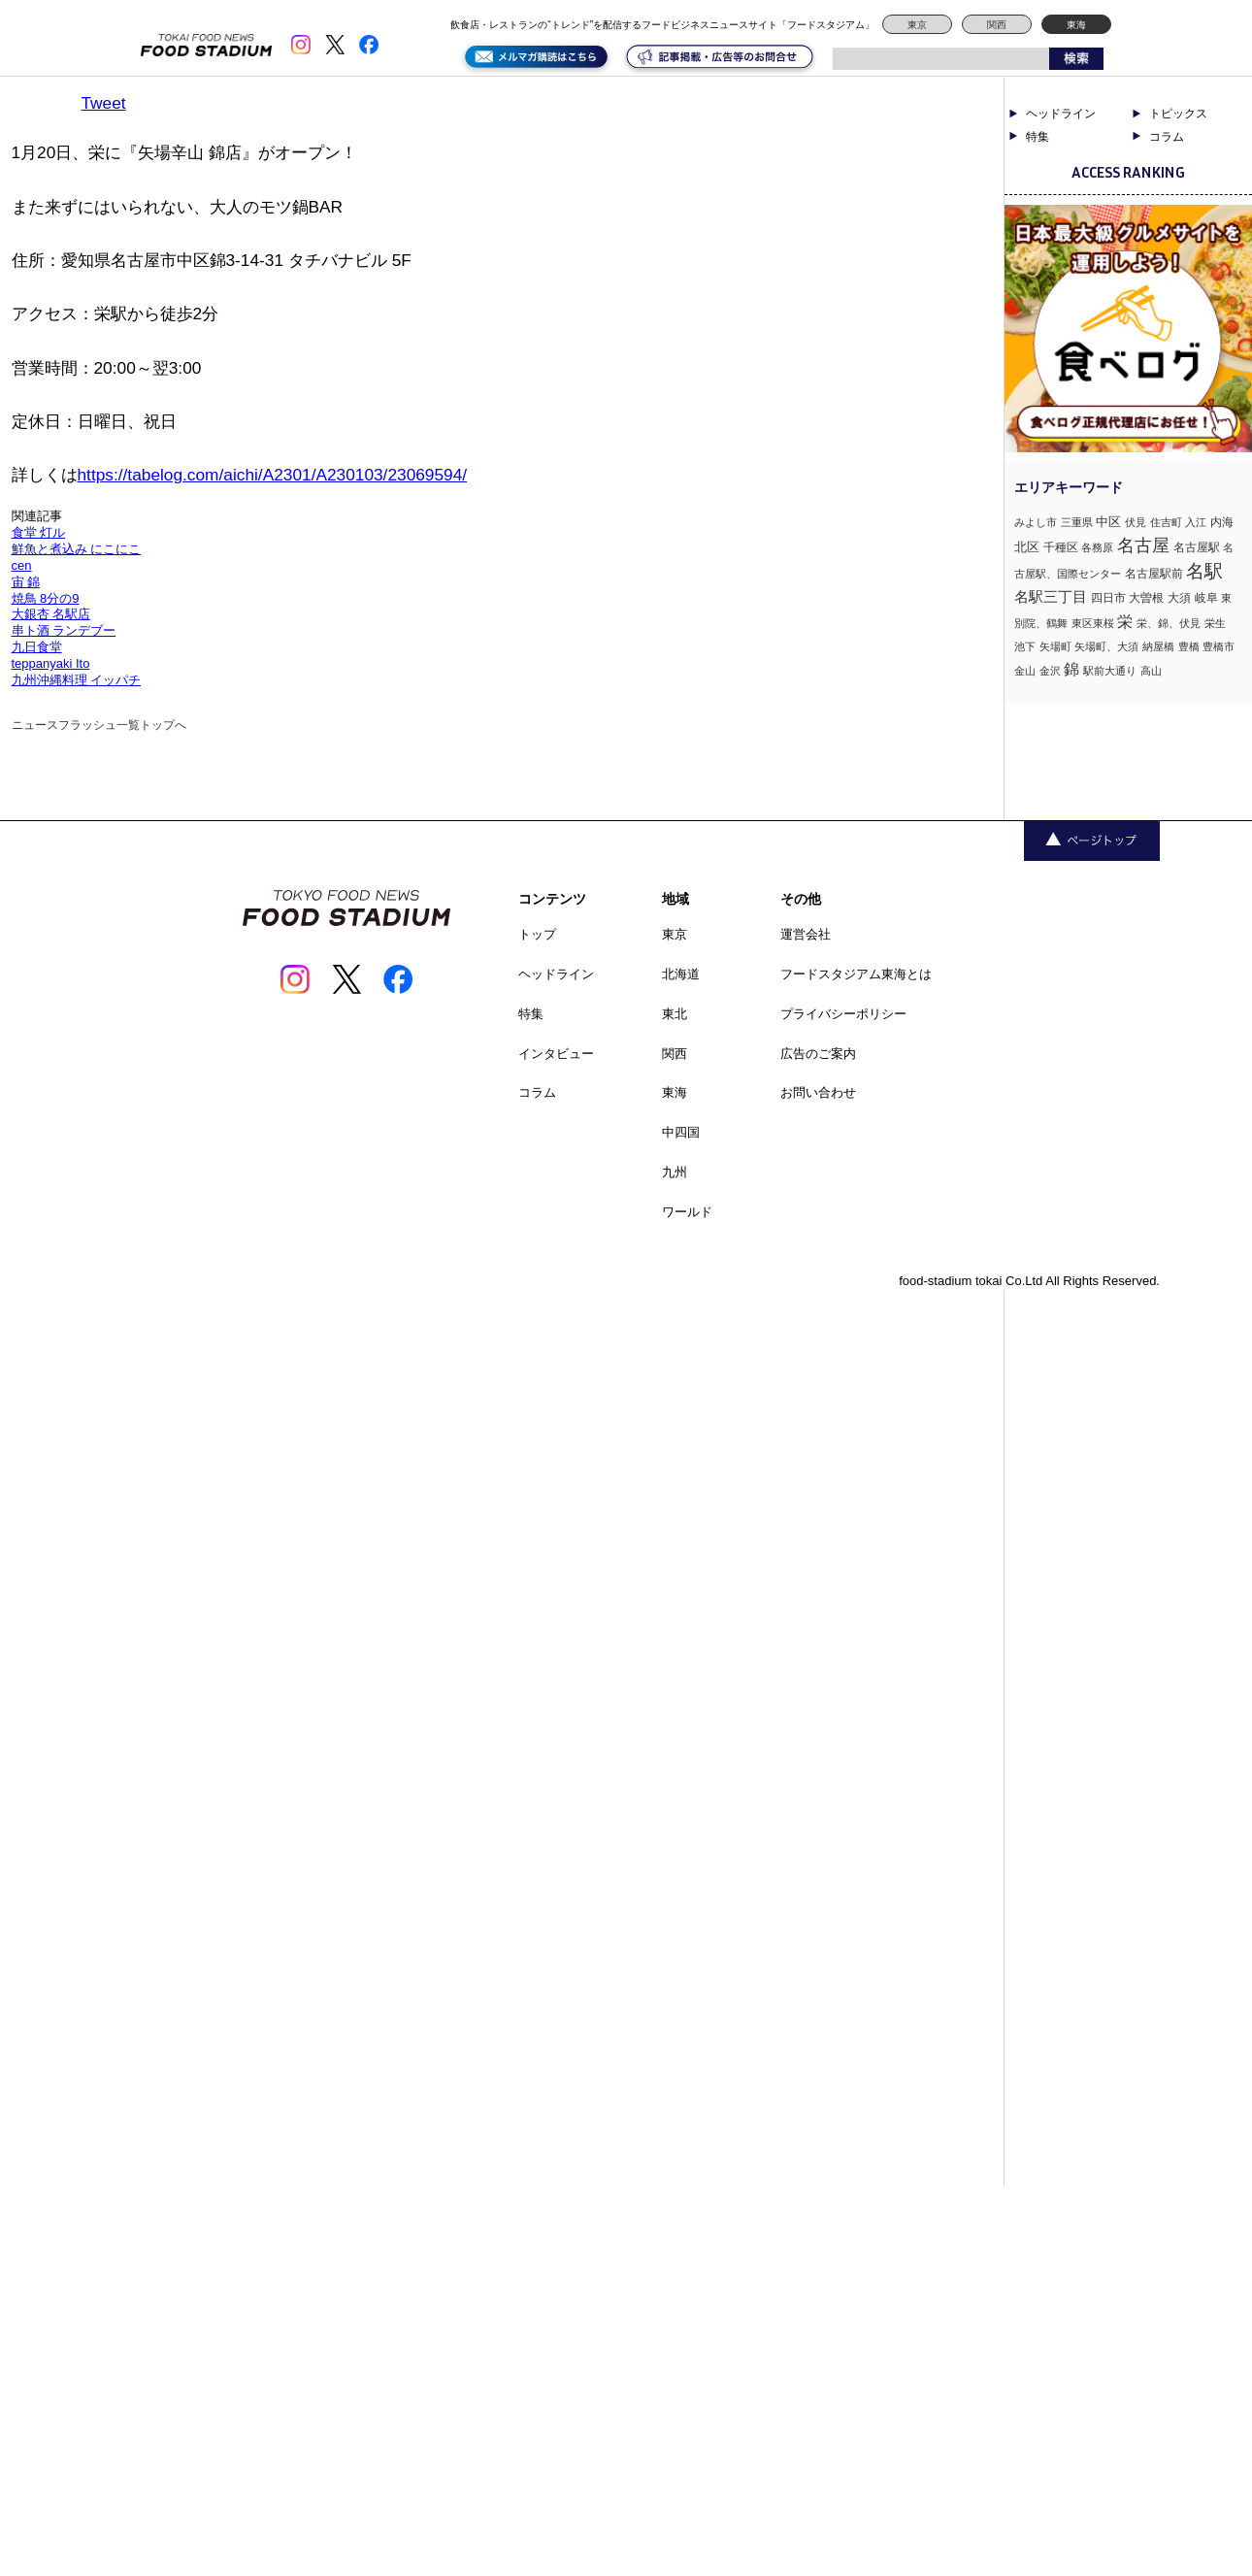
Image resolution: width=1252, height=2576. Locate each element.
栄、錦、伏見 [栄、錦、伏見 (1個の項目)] (1169, 623)
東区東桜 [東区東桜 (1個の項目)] (1092, 623)
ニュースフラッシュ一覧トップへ (99, 725)
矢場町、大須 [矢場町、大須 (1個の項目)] (1106, 646)
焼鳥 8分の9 (46, 598)
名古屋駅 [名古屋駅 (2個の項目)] (1196, 547)
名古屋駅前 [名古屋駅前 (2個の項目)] (1154, 573)
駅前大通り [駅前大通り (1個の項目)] (1110, 671)
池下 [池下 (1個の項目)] (1025, 646)
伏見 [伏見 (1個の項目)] (1135, 522)
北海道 (681, 974)
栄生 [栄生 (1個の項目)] (1215, 623)
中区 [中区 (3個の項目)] (1108, 521)
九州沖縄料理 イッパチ (77, 680)
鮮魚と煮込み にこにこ (77, 549)
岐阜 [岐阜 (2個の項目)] (1206, 598)
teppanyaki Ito (51, 663)
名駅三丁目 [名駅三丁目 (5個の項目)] (1050, 596)
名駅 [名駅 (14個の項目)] (1204, 571)
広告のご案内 (818, 1053)
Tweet (104, 103)
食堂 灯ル (39, 532)
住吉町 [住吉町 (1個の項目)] (1166, 522)
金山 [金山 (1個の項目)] (1025, 671)
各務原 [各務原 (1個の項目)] (1097, 547)
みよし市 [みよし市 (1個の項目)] (1035, 522)
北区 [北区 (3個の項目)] (1026, 547)
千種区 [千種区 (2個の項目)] (1060, 547)
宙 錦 (26, 582)
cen (22, 565)
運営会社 (805, 934)
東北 (674, 1014)
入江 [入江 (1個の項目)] (1195, 522)
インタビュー (556, 1053)
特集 (1037, 137)
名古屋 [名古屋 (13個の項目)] (1143, 545)
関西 (996, 24)
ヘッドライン (1061, 113)
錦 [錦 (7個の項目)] (1071, 668)
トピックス (1178, 113)
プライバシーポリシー (843, 1014)
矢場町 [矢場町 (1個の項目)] (1055, 646)
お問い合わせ (818, 1092)
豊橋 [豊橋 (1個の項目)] (1189, 646)
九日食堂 (37, 647)
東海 (1076, 24)
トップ (537, 934)
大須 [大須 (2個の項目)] (1179, 598)
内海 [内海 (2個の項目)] (1222, 522)
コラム (1166, 137)
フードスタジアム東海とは (856, 974)
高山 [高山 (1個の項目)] (1151, 671)
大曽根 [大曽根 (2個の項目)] (1146, 598)
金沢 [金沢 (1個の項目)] (1050, 671)
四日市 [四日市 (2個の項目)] (1108, 598)
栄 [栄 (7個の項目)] (1125, 621)
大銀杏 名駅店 (51, 614)
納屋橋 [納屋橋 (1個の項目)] (1158, 646)
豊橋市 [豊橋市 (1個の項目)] (1219, 646)
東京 (917, 24)
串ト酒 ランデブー (64, 630)
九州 (674, 1172)
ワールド (687, 1212)
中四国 (681, 1132)
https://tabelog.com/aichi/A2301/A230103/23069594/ (273, 474)
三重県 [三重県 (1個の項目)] (1077, 522)
